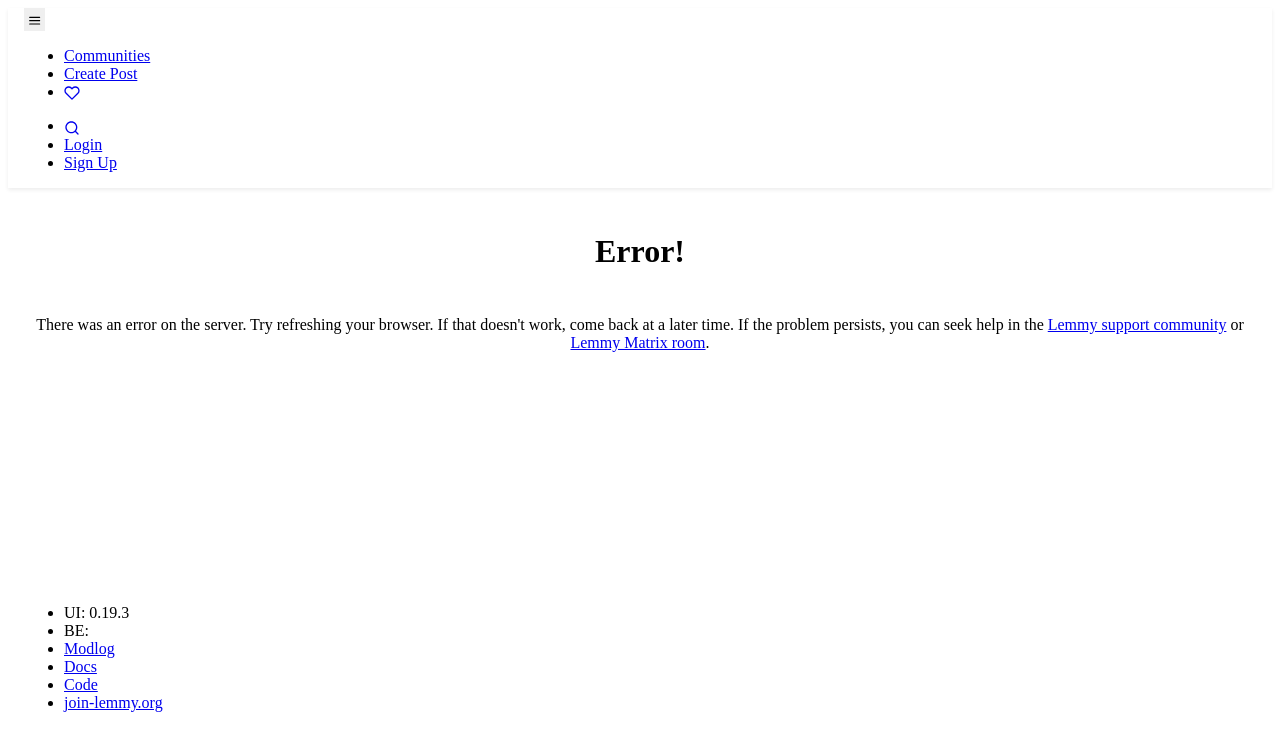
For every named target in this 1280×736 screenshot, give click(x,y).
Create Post (100, 73)
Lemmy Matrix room (637, 342)
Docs (80, 666)
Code (81, 684)
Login (83, 144)
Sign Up (90, 162)
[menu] (34, 19)
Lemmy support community (1137, 324)
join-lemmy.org (113, 702)
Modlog (89, 648)
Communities (107, 55)
